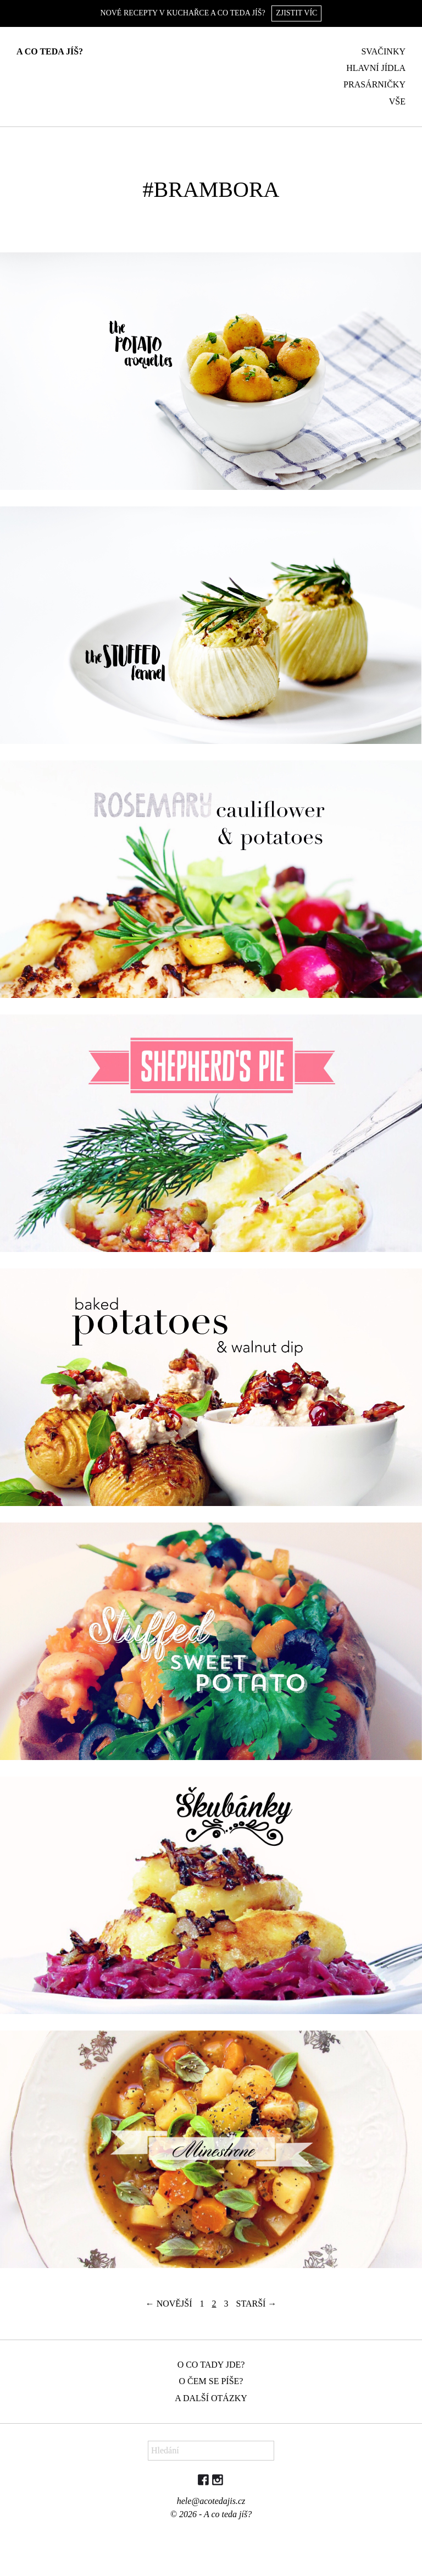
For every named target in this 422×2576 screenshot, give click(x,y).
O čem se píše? (211, 2381)
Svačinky (383, 51)
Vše (397, 101)
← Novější (169, 2303)
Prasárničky (374, 84)
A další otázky (211, 2398)
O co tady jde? (211, 2364)
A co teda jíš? (49, 51)
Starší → (256, 2303)
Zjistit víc (296, 13)
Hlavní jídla (376, 68)
